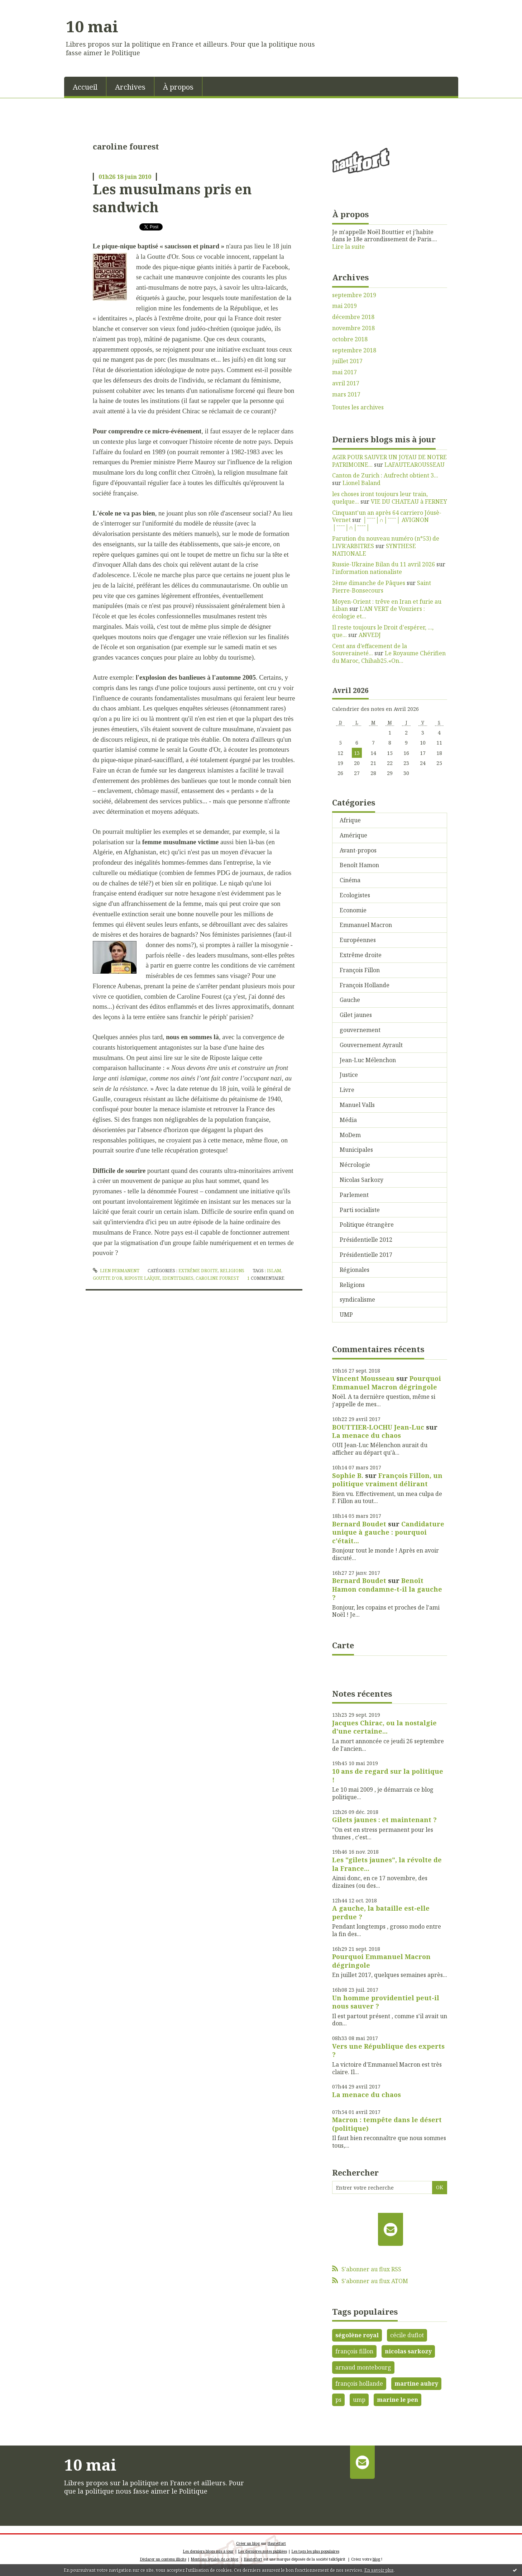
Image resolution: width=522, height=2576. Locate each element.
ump (359, 2400)
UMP (346, 1314)
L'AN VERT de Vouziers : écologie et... (378, 612)
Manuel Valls (357, 1105)
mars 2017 (346, 394)
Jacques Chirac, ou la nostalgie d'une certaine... (384, 1727)
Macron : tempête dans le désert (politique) (387, 2123)
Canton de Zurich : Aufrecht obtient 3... (385, 475)
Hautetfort (277, 2543)
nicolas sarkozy (408, 2351)
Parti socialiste (360, 1210)
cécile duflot (407, 2335)
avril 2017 (345, 383)
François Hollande (364, 985)
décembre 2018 (353, 317)
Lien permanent (116, 1271)
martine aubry (416, 2383)
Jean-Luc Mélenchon (368, 1060)
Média (348, 1120)
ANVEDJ (370, 635)
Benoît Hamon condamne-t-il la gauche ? (387, 1589)
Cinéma (350, 880)
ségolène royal (357, 2335)
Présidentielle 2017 (366, 1255)
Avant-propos (358, 850)
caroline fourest (217, 1278)
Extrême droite (198, 1271)
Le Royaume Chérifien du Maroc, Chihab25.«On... (389, 657)
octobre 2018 (350, 339)
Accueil (85, 87)
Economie (353, 910)
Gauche (350, 1000)
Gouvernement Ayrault (371, 1045)
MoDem (350, 1135)
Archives (130, 87)
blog (376, 2559)
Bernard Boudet (359, 1524)
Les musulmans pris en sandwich (172, 198)
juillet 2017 (347, 361)
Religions (232, 1271)
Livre (347, 1090)
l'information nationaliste (367, 572)
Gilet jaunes (356, 1015)
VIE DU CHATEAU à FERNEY (409, 501)
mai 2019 (344, 306)
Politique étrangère (367, 1224)
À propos (178, 87)
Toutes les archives (358, 407)
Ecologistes (355, 895)
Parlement (354, 1195)
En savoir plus (379, 2570)
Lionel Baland (361, 483)
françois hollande (359, 2383)
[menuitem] (85, 86)
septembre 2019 (354, 295)
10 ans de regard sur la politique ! (387, 1775)
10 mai (92, 26)
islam (274, 1271)
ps (338, 2400)
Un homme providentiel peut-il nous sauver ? (385, 2001)
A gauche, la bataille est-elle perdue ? (381, 1912)
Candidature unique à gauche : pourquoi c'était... (388, 1532)
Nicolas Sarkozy (361, 1180)
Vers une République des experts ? (388, 2050)
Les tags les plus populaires (315, 2551)
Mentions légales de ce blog (214, 2559)
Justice (349, 1075)
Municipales (356, 1150)
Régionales (354, 1270)
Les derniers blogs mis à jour (208, 2551)
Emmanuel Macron (366, 925)
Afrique (350, 820)
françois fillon (354, 2351)
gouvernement (360, 1030)
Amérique (353, 835)
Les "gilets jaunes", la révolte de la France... (387, 1863)
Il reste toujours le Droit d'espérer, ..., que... (383, 631)
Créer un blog (248, 2543)
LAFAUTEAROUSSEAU (414, 465)
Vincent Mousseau (363, 1378)
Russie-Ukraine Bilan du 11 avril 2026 (383, 564)
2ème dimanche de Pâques (368, 583)
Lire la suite (348, 247)
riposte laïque (142, 1278)
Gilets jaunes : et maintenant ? (384, 1819)
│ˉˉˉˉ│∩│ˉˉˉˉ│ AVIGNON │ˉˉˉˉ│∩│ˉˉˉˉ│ (380, 523)
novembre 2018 (353, 328)
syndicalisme (357, 1299)
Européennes (358, 940)
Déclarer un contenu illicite (163, 2559)
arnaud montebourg (363, 2367)
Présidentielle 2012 (366, 1240)
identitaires (177, 1278)
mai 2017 (344, 372)
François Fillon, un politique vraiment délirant (387, 1479)
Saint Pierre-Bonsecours (381, 586)
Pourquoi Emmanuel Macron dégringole (386, 1382)
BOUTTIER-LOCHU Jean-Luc (378, 1427)
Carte (343, 1645)
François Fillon (360, 970)
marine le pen (397, 2400)
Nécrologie (355, 1165)
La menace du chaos (366, 1435)
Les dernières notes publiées (262, 2551)
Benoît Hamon (359, 865)
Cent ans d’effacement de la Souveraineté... (369, 649)
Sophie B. (347, 1475)
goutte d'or (107, 1278)
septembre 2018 (354, 350)
